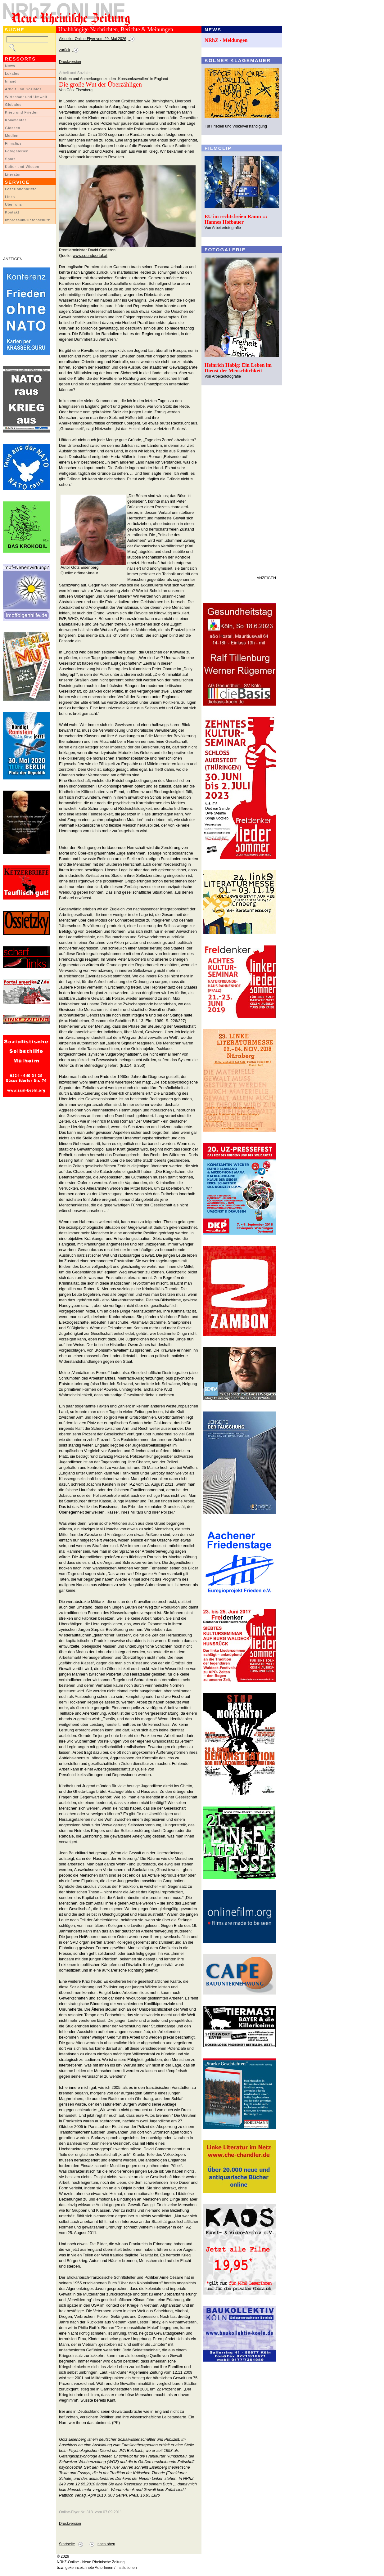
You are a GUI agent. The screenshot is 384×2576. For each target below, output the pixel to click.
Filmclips (13, 143)
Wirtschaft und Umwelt (26, 97)
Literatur (13, 174)
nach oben (106, 2544)
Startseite (67, 2544)
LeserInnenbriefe (21, 189)
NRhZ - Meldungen (226, 40)
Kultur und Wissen (22, 166)
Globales (13, 104)
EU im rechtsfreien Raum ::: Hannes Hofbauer (236, 219)
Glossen (12, 128)
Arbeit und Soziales (23, 89)
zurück (64, 50)
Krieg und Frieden (22, 112)
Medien (12, 135)
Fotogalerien (17, 151)
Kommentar (15, 120)
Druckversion (70, 62)
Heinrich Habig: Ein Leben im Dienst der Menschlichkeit (238, 368)
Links (10, 197)
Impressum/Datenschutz (27, 220)
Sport (10, 159)
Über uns (13, 204)
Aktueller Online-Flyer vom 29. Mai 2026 (92, 39)
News (10, 66)
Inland (10, 81)
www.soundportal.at (90, 255)
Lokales (12, 73)
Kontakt (12, 212)
